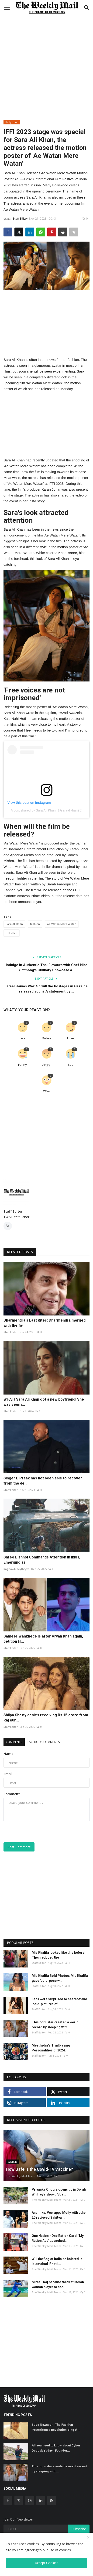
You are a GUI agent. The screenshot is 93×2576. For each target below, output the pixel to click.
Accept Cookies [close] (46, 2563)
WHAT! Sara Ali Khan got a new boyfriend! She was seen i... (43, 1402)
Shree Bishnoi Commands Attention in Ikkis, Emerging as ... (41, 1560)
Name (8, 1753)
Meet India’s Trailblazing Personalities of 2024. (51, 2047)
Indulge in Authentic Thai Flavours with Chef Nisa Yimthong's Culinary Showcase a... (46, 967)
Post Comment (19, 1847)
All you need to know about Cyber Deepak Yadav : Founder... (56, 2448)
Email (8, 1774)
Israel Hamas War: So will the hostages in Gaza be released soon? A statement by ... (47, 988)
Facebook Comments (44, 1742)
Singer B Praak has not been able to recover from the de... (42, 1480)
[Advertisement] (46, 49)
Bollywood (11, 122)
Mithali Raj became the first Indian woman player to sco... (58, 2284)
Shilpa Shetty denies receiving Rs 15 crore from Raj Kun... (45, 1717)
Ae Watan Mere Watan (61, 924)
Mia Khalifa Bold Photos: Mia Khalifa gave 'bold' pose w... (60, 1978)
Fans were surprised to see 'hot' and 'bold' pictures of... (59, 2001)
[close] (88, 2537)
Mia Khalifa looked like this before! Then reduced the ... (58, 1955)
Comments (14, 1742)
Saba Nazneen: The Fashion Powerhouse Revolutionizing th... (56, 2427)
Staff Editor (15, 219)
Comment (11, 1794)
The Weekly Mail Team (20, 2176)
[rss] (51, 2500)
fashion (35, 924)
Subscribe (79, 2529)
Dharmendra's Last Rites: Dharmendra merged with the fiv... (44, 1323)
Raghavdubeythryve (16, 1569)
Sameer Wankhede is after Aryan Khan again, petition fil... (43, 1639)
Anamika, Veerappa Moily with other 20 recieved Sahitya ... (59, 2215)
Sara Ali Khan (14, 924)
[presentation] (32, 1832)
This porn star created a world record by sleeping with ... (55, 2024)
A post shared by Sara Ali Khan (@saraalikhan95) (47, 810)
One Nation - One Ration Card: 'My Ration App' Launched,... (58, 2238)
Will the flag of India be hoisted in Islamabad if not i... (57, 2261)
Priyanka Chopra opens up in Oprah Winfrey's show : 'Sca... (59, 2192)
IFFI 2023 (11, 933)
